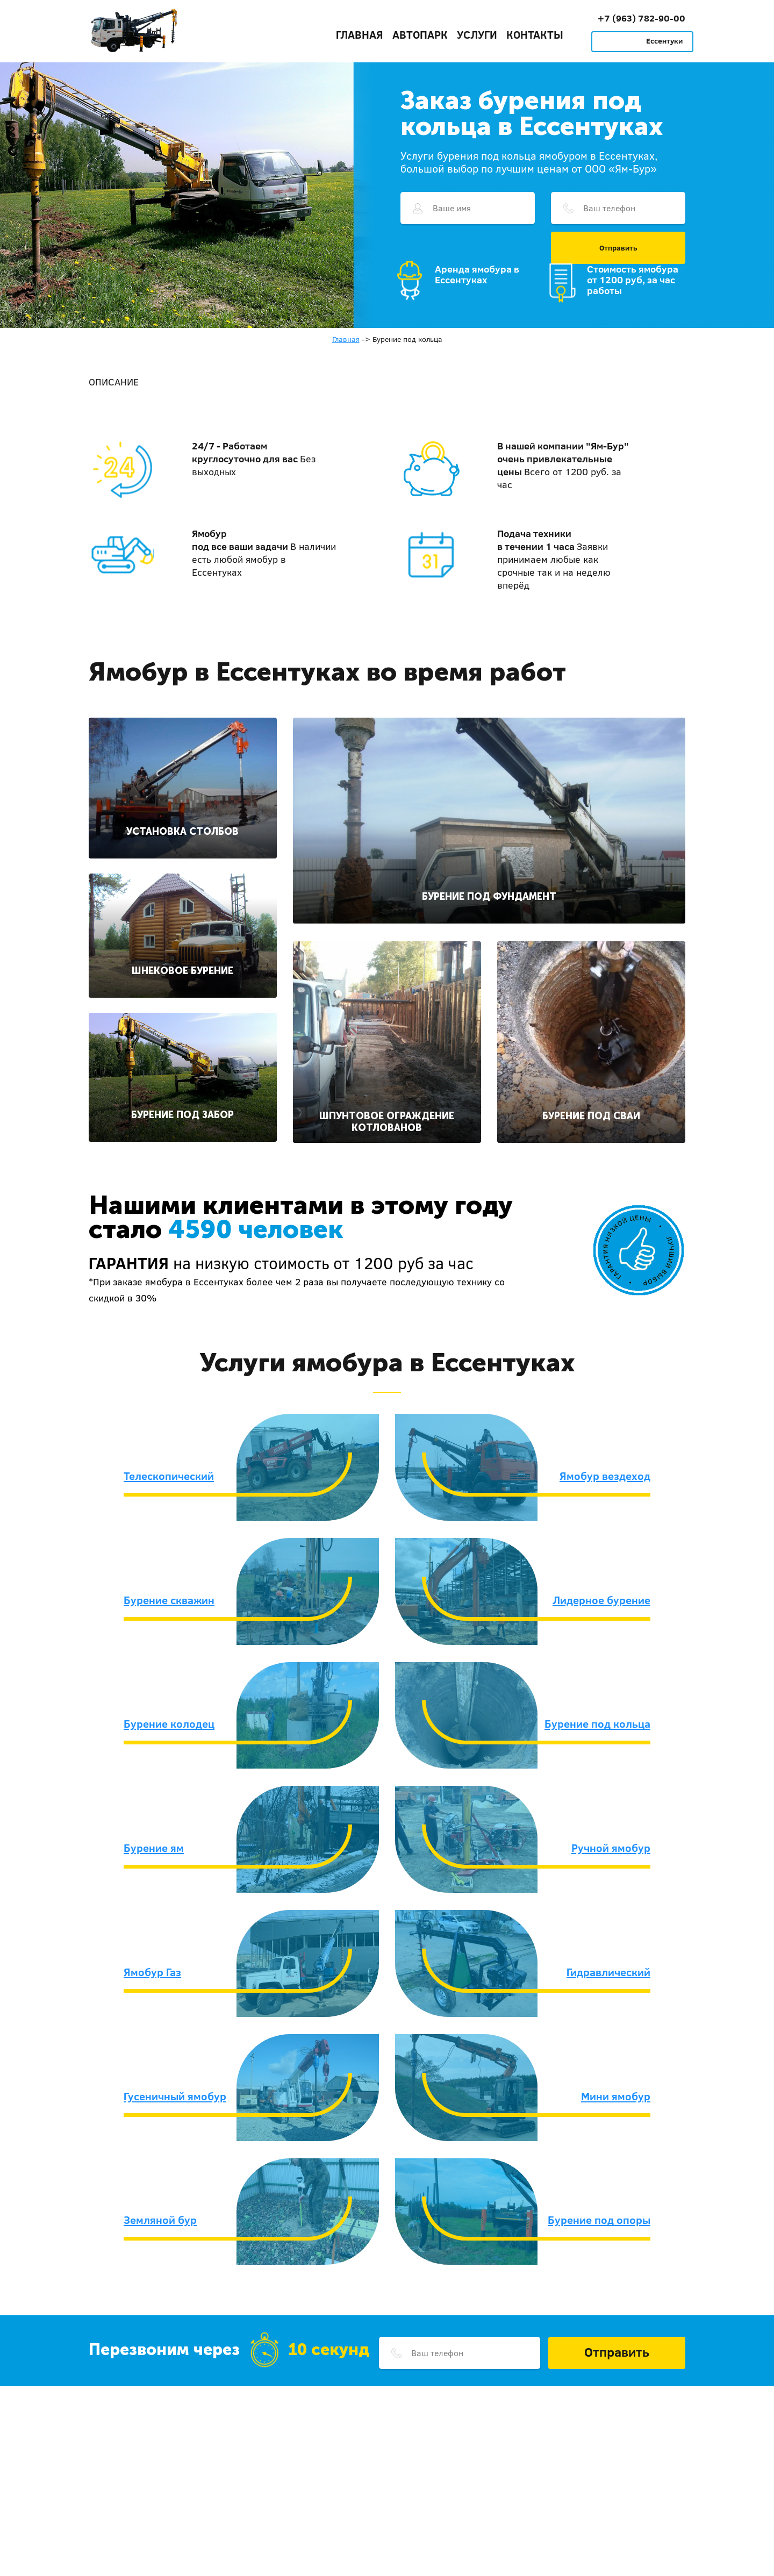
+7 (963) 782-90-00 (641, 18)
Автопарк (420, 34)
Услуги (477, 34)
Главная (359, 34)
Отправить (618, 247)
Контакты (534, 34)
